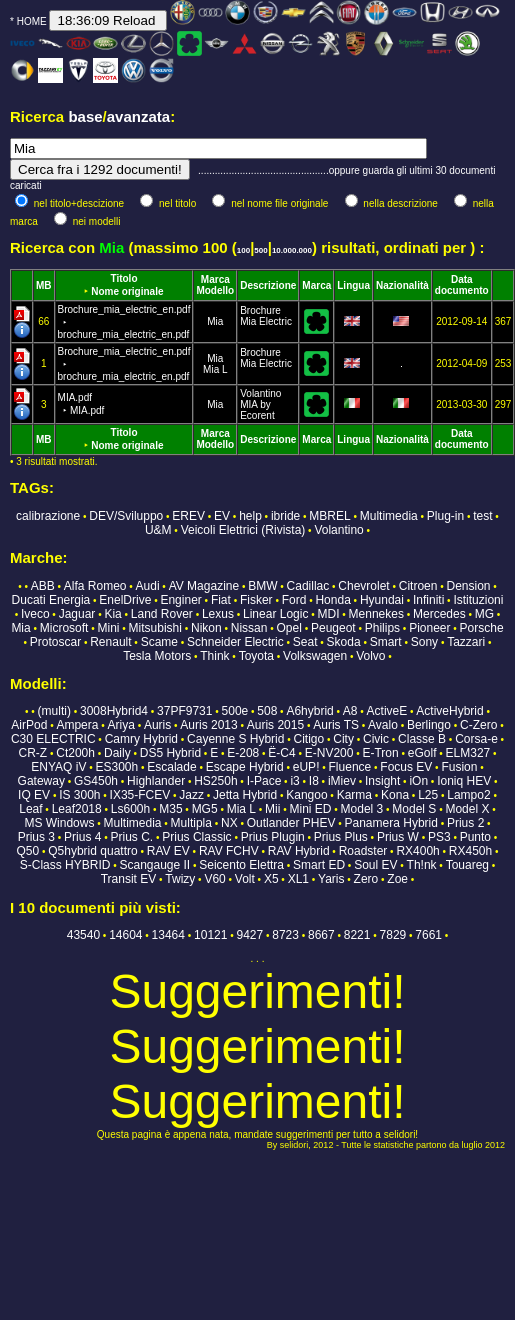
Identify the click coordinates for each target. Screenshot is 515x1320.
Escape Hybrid (245, 767)
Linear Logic (275, 614)
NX (229, 823)
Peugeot (333, 628)
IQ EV (34, 795)
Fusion (459, 767)
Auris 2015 (275, 725)
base (85, 116)
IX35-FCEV (140, 795)
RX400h (417, 851)
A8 (350, 711)
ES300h (116, 767)
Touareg (467, 865)
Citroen (418, 586)
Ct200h (75, 753)
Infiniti (428, 600)
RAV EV (168, 851)
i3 (294, 781)
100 (243, 250)
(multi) (54, 711)
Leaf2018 (77, 809)
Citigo (309, 739)
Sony (424, 642)
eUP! (306, 767)
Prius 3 (36, 837)
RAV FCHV (229, 851)
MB (44, 285)
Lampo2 (468, 795)
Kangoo (306, 795)
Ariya (121, 725)
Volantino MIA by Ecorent (260, 404)
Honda (332, 600)
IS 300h (79, 795)
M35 (170, 809)
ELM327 (468, 753)
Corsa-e (476, 739)
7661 (428, 935)
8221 (357, 935)
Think (214, 656)
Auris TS (336, 725)
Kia (112, 614)
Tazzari (466, 642)
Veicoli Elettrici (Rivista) (243, 530)
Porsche (482, 628)
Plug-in (445, 516)
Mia (215, 321)
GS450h (96, 781)
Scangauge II (154, 865)
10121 (210, 935)
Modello (215, 290)
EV (222, 516)
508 (267, 711)
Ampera (77, 725)
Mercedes (439, 614)
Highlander (156, 781)
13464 (168, 935)
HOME (32, 21)
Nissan (249, 628)
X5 (271, 879)
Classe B (422, 739)
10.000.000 (292, 250)
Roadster (363, 851)
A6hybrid (309, 711)
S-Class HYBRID (65, 865)
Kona (395, 795)
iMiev (342, 781)
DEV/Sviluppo (126, 516)
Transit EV (129, 879)
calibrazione (48, 516)
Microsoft (64, 628)
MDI (328, 614)
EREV (188, 516)
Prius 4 (82, 837)
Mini (109, 628)
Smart (386, 642)
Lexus (218, 614)
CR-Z (32, 753)
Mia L (215, 369)
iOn (418, 781)
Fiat (221, 600)
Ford (294, 600)
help (250, 516)
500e (235, 711)
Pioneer (429, 628)
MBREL (329, 516)
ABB (43, 586)
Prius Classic (196, 837)
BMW (262, 586)
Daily (117, 753)
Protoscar (55, 642)
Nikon (206, 628)
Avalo (383, 725)
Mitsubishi (155, 628)
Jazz (191, 795)
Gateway (41, 781)
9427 (249, 935)
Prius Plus (341, 837)
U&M (158, 530)
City (343, 739)
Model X (467, 809)
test (482, 516)
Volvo (370, 656)
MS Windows (59, 823)
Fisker (256, 600)
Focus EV (406, 767)
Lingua (353, 285)
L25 (428, 795)
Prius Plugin (273, 837)
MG (484, 614)
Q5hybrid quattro (92, 851)
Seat (305, 642)
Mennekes (376, 614)
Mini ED (311, 809)
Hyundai (382, 600)
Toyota (256, 656)
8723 (285, 935)
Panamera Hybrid (391, 823)
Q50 (28, 851)
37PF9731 (184, 711)
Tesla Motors (157, 656)
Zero (366, 879)
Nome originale (127, 291)
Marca (215, 279)
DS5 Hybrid (170, 753)
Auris (157, 725)
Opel (289, 628)
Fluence (350, 767)
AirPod (29, 725)
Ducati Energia (51, 600)
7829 (393, 935)
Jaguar (77, 614)
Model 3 (362, 809)
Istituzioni (478, 600)
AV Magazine (204, 586)
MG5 (205, 809)
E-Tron (380, 753)
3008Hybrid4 (114, 711)
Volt (245, 879)
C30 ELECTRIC (53, 739)
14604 (125, 935)
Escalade (171, 767)
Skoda (344, 642)
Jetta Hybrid (245, 795)
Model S (414, 809)
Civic (376, 739)
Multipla (191, 823)
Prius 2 (465, 823)
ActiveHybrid (449, 711)
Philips (382, 628)
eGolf (422, 753)
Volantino (338, 530)
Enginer (180, 600)
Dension (469, 586)
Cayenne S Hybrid (235, 739)
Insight (382, 781)
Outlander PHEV (291, 823)
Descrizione (268, 285)
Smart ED (319, 865)
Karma (354, 795)
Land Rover (162, 614)
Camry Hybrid (141, 739)
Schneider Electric (235, 642)
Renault (110, 642)
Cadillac (308, 586)
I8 (314, 781)
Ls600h (130, 809)
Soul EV (375, 865)
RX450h (470, 851)
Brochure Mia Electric (266, 316)
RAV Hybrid (299, 851)
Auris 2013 (208, 725)
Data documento (462, 285)
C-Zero (478, 725)
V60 (214, 879)
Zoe (397, 879)
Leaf (30, 809)
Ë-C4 (281, 753)
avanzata (138, 116)
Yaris (331, 879)
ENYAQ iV (58, 767)
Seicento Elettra (241, 865)
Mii (272, 809)
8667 (321, 935)
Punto (475, 837)
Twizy (180, 879)
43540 (83, 935)
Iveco (35, 614)
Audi (148, 586)
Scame (159, 642)
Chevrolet (363, 586)
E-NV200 (329, 753)
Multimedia (389, 516)
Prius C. (132, 837)
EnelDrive (125, 600)
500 (260, 250)
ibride (285, 516)
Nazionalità (402, 285)
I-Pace (264, 781)
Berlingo (429, 725)
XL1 (298, 879)
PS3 (439, 837)
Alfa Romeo (95, 586)
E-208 (243, 753)
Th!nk (422, 865)
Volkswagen (315, 656)
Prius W (398, 837)
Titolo (123, 278)
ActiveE (387, 711)
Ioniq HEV (464, 781)
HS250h (215, 781)
